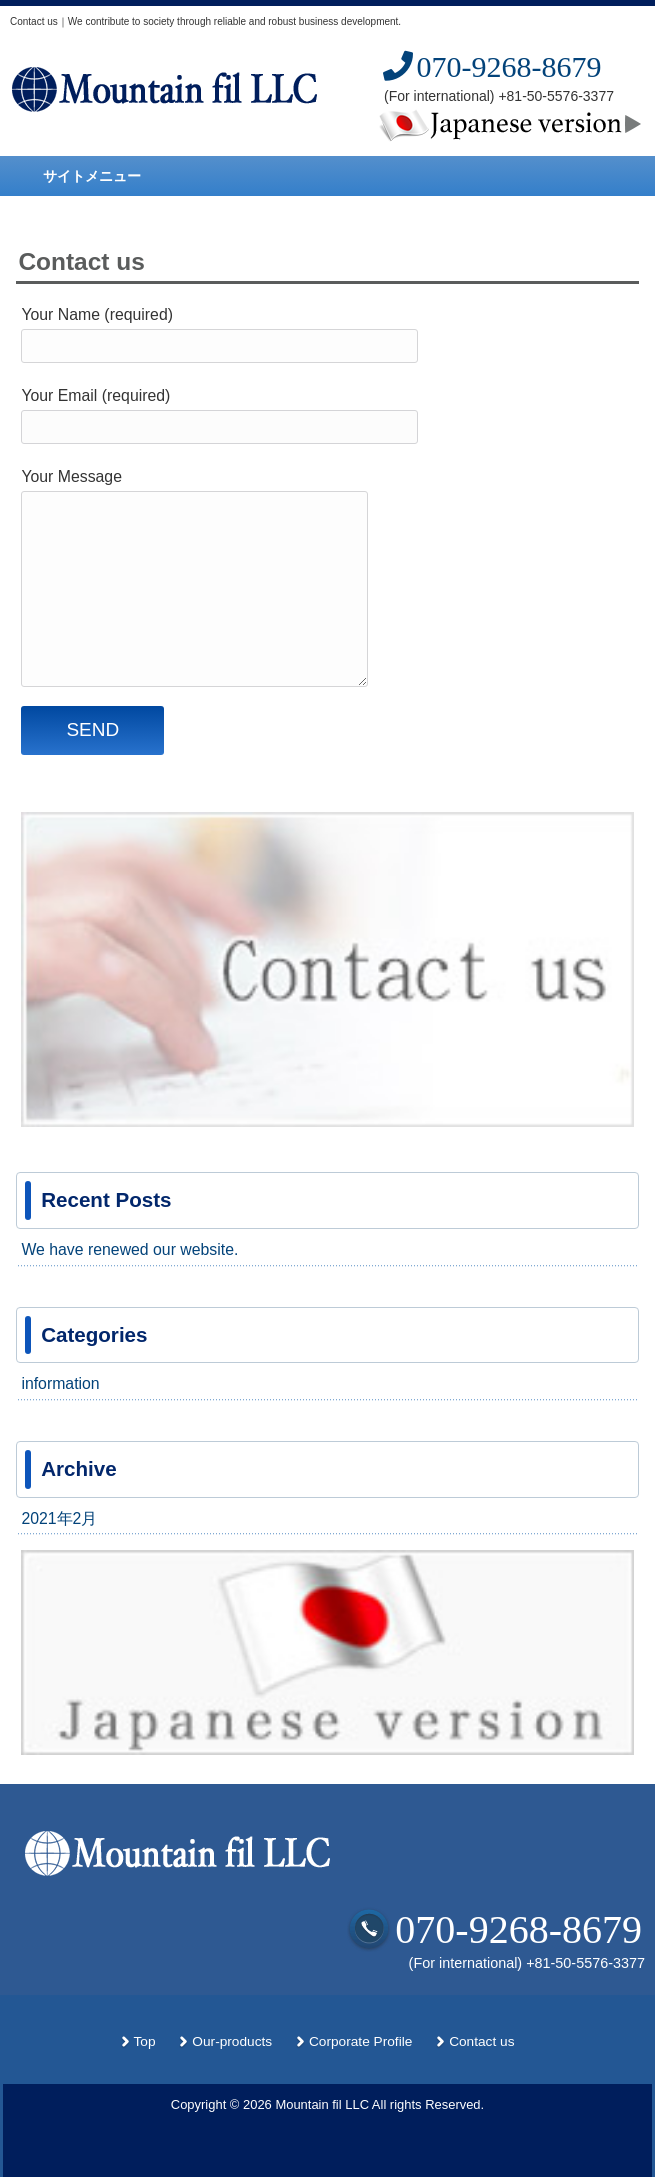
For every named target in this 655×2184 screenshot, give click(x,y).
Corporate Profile (360, 2041)
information (60, 1383)
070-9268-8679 (490, 66)
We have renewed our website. (129, 1249)
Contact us (481, 2041)
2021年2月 (59, 1518)
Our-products (232, 2041)
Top (145, 2041)
